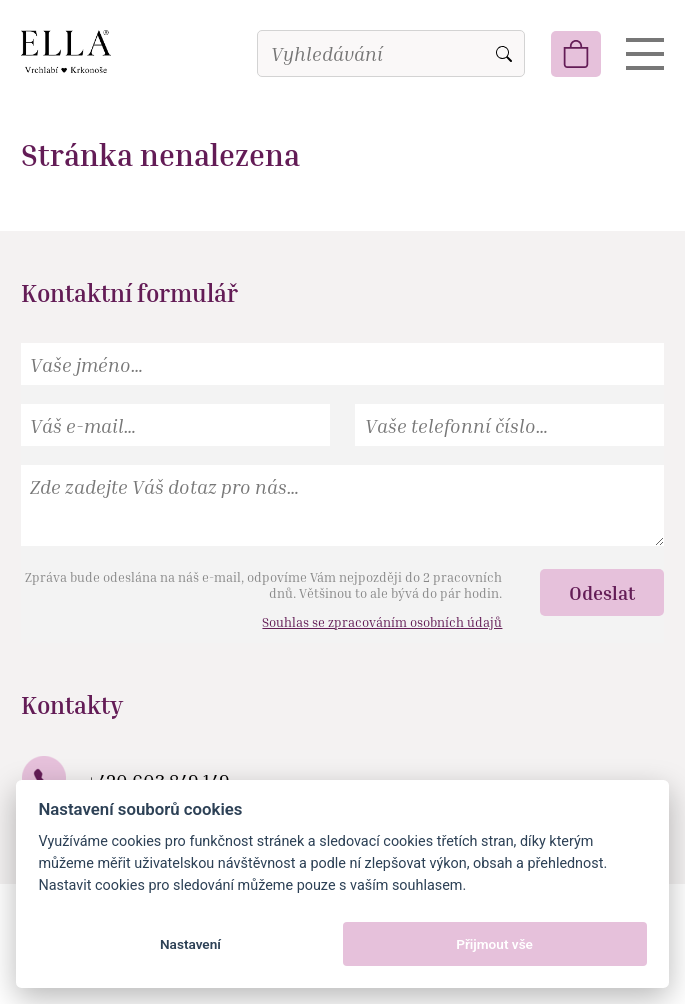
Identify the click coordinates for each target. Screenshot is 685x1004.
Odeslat (602, 592)
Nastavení (190, 944)
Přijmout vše (494, 944)
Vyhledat (504, 54)
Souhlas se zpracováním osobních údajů (382, 622)
